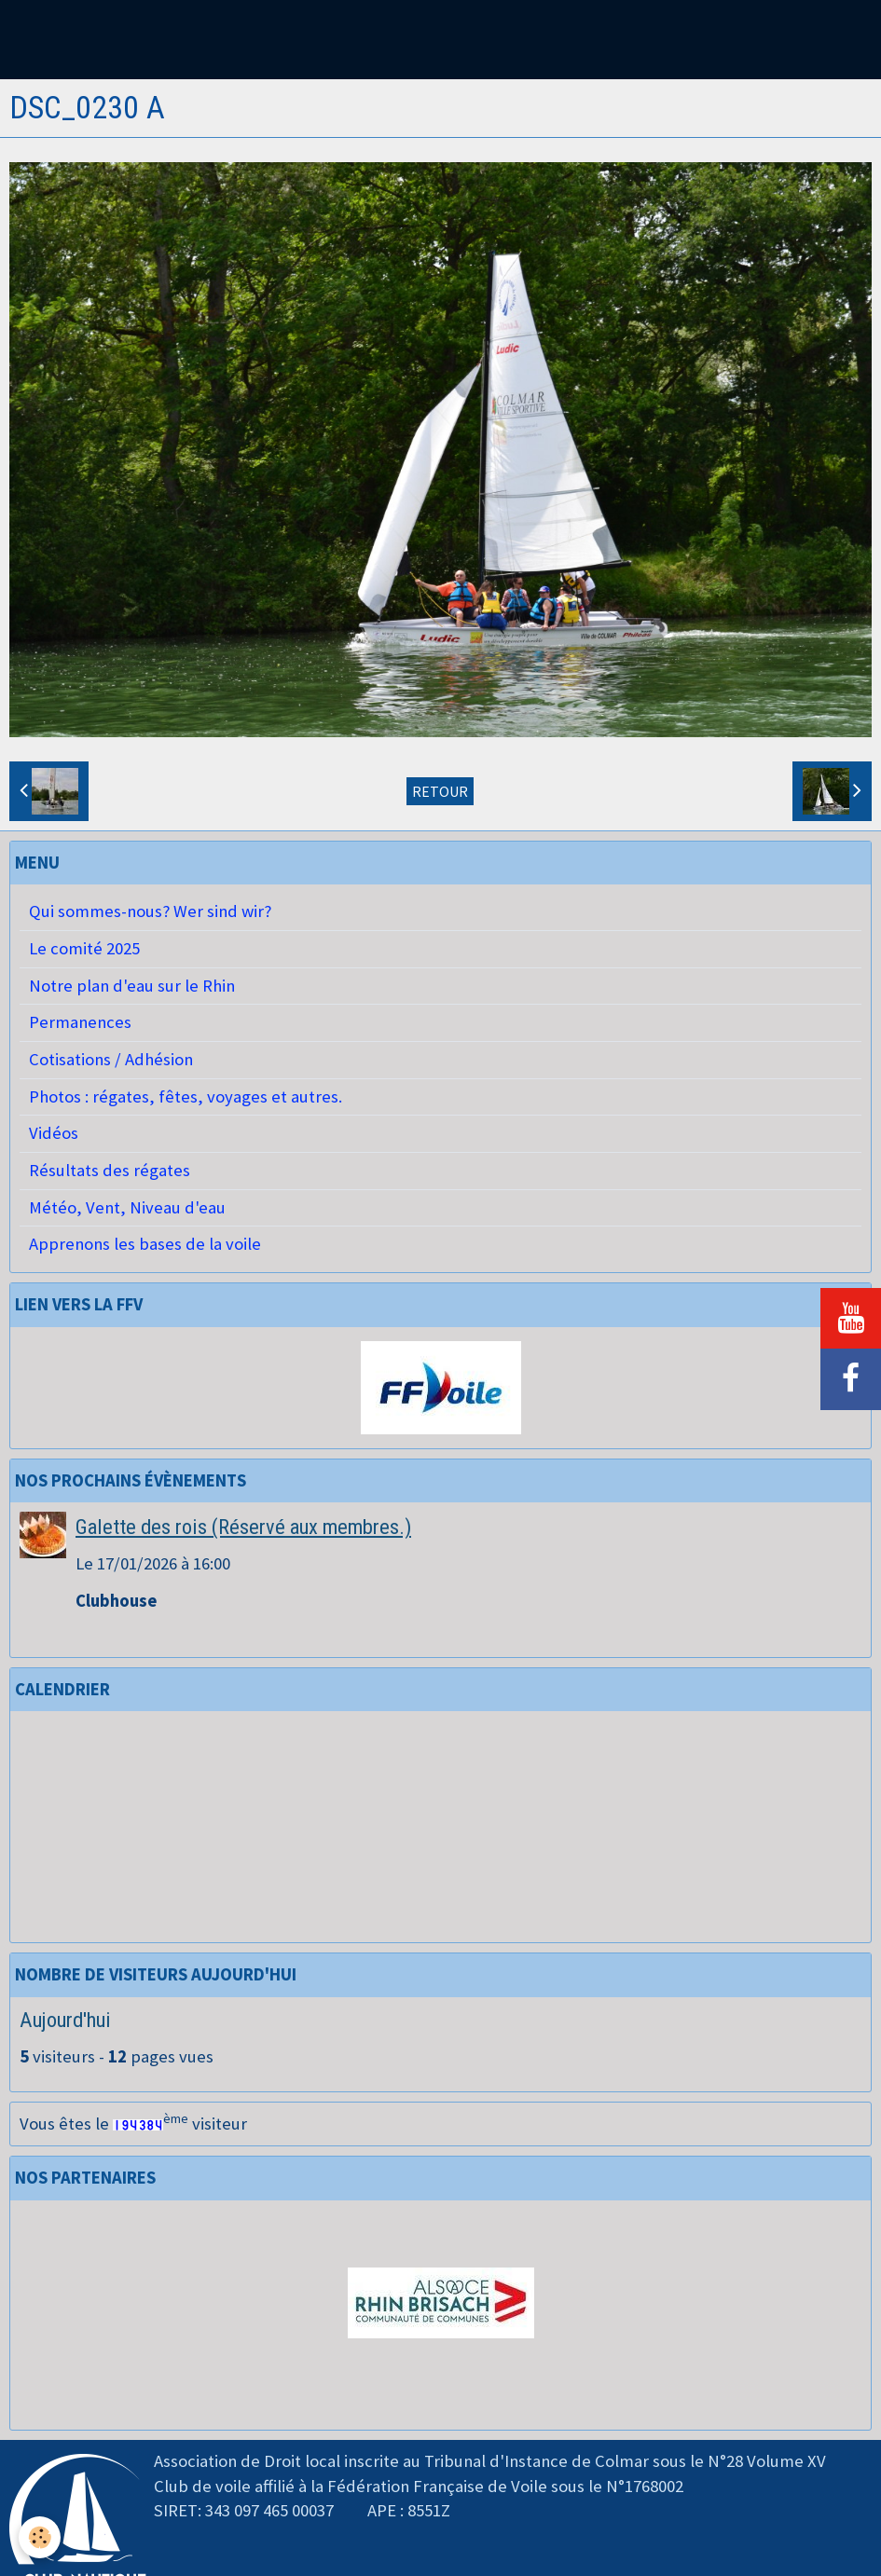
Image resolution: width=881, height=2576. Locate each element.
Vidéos (53, 1133)
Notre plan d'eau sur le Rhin (132, 985)
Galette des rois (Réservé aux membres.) (243, 1526)
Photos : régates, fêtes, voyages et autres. (185, 1096)
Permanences (80, 1022)
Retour (440, 791)
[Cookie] (40, 2537)
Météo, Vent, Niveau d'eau (127, 1207)
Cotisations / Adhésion (111, 1059)
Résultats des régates (109, 1170)
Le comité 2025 (84, 948)
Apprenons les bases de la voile (145, 1243)
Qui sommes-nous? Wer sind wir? (150, 911)
